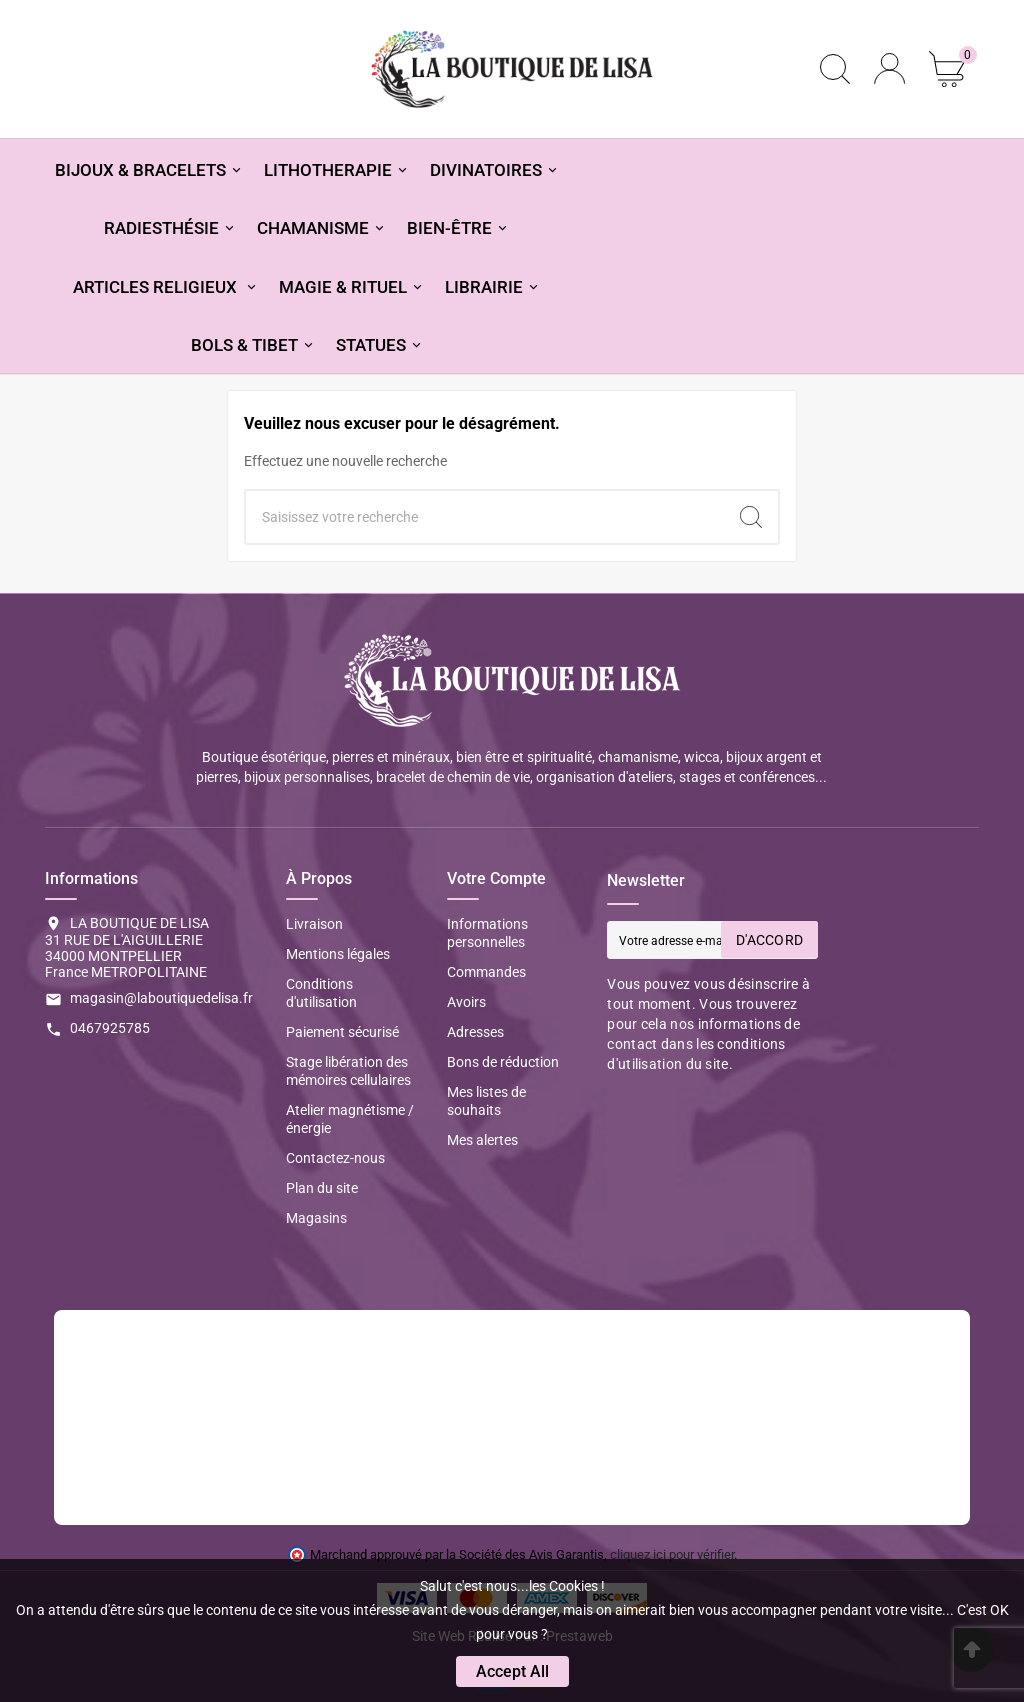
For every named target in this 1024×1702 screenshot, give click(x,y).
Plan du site (322, 1188)
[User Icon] (889, 68)
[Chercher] (485, 517)
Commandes (486, 972)
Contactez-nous (335, 1158)
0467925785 (110, 1028)
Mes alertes (482, 1140)
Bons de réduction (503, 1062)
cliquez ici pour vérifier (672, 1554)
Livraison (314, 924)
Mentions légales (338, 954)
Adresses (475, 1032)
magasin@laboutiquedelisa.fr (161, 998)
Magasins (316, 1218)
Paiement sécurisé (342, 1032)
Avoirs (466, 1002)
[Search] (751, 517)
